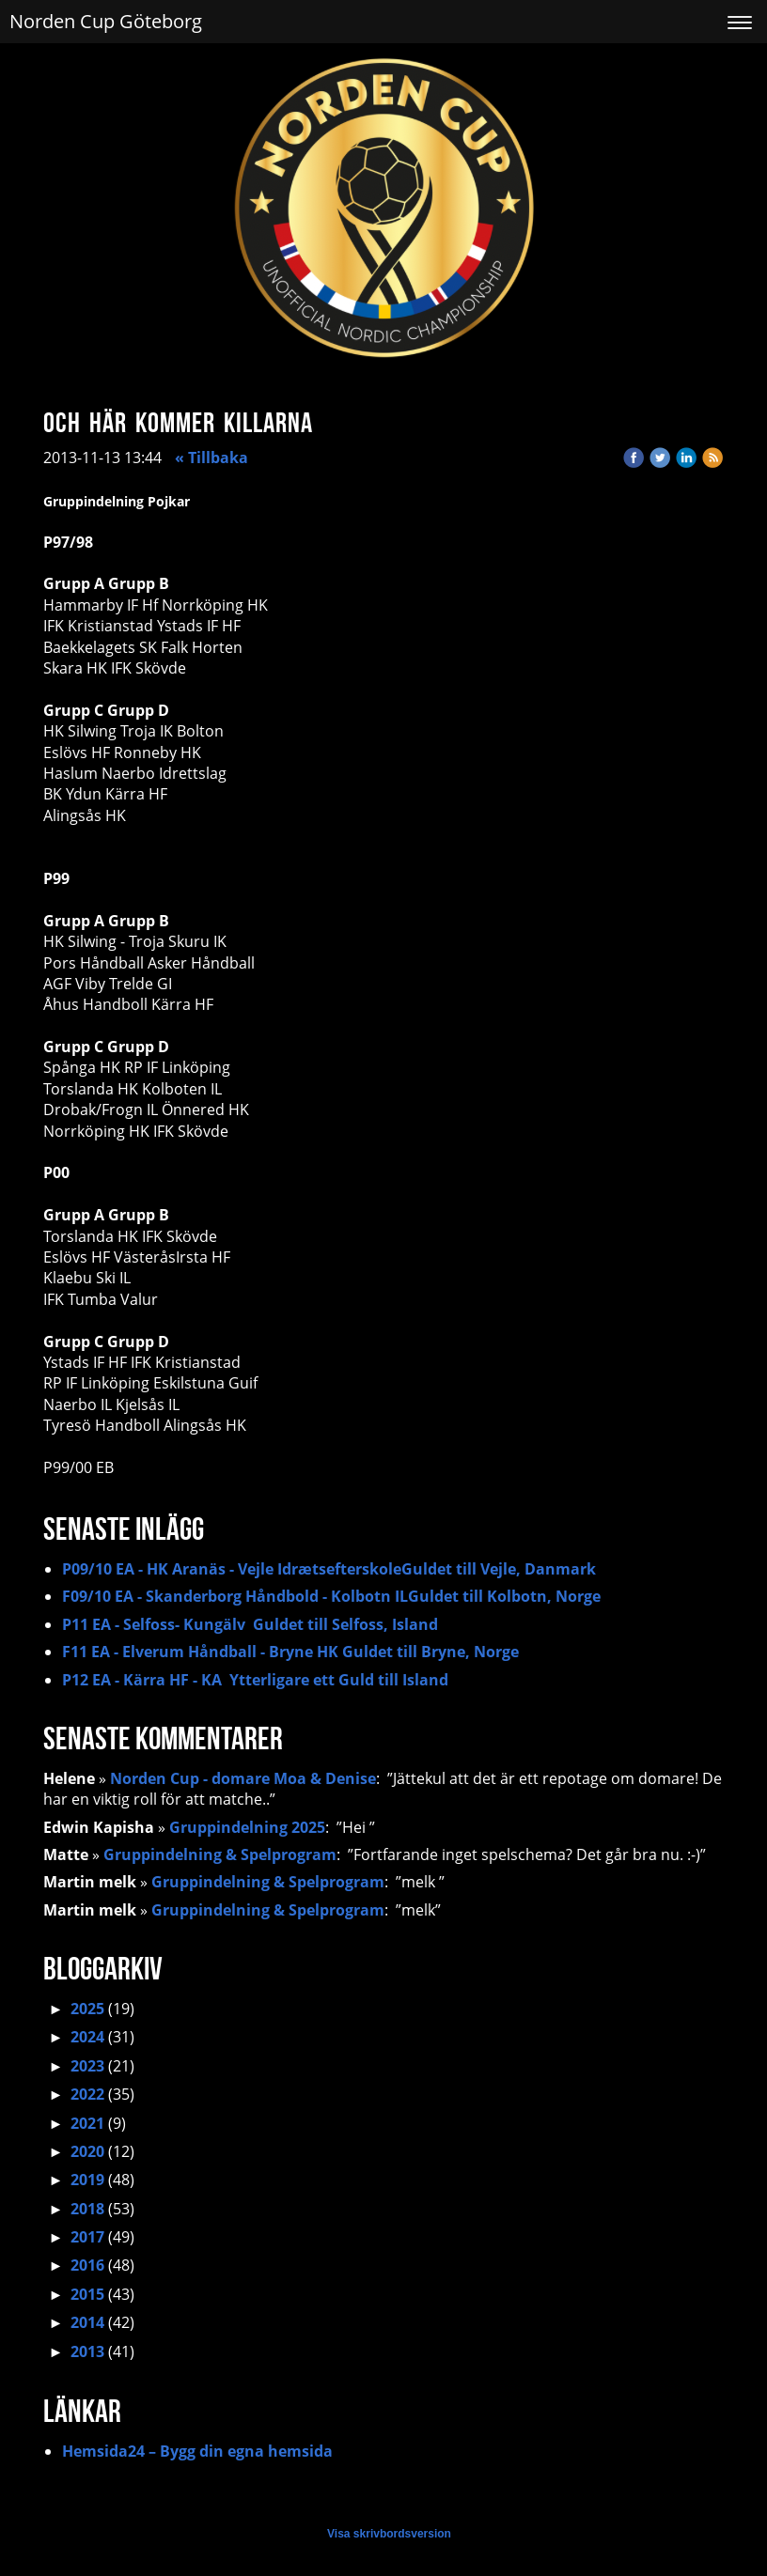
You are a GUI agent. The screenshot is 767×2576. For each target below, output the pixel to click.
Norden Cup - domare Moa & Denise (243, 1778)
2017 (87, 2237)
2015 (87, 2294)
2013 (87, 2351)
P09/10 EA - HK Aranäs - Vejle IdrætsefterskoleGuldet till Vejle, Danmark (329, 1569)
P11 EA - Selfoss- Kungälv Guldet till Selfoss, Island (250, 1624)
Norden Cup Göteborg (105, 21)
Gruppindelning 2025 (247, 1827)
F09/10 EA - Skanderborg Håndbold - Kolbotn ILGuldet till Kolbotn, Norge (331, 1596)
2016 (87, 2265)
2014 (87, 2322)
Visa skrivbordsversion (389, 2533)
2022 (87, 2094)
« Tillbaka (211, 457)
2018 (87, 2208)
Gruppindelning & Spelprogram (220, 1854)
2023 (87, 2066)
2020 (87, 2151)
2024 (87, 2036)
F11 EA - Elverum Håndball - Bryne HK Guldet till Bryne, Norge (290, 1651)
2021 (87, 2123)
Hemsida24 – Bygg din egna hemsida (197, 2451)
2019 (87, 2179)
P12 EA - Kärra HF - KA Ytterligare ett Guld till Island (255, 1679)
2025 (87, 2008)
